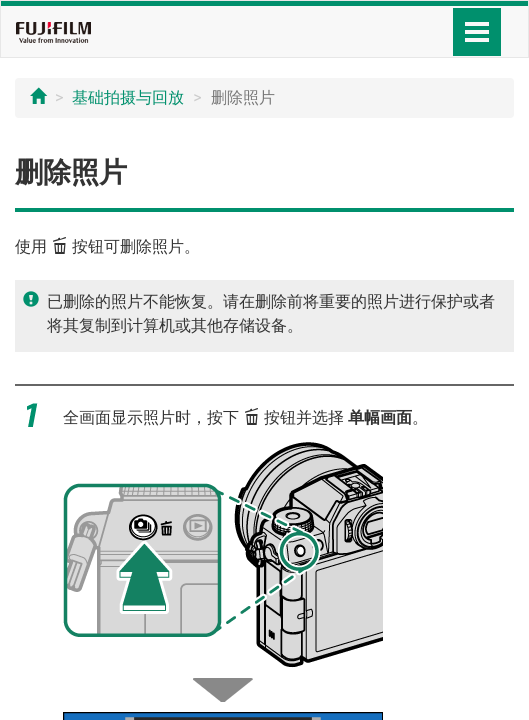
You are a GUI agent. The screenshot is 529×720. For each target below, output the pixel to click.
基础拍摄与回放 (128, 97)
